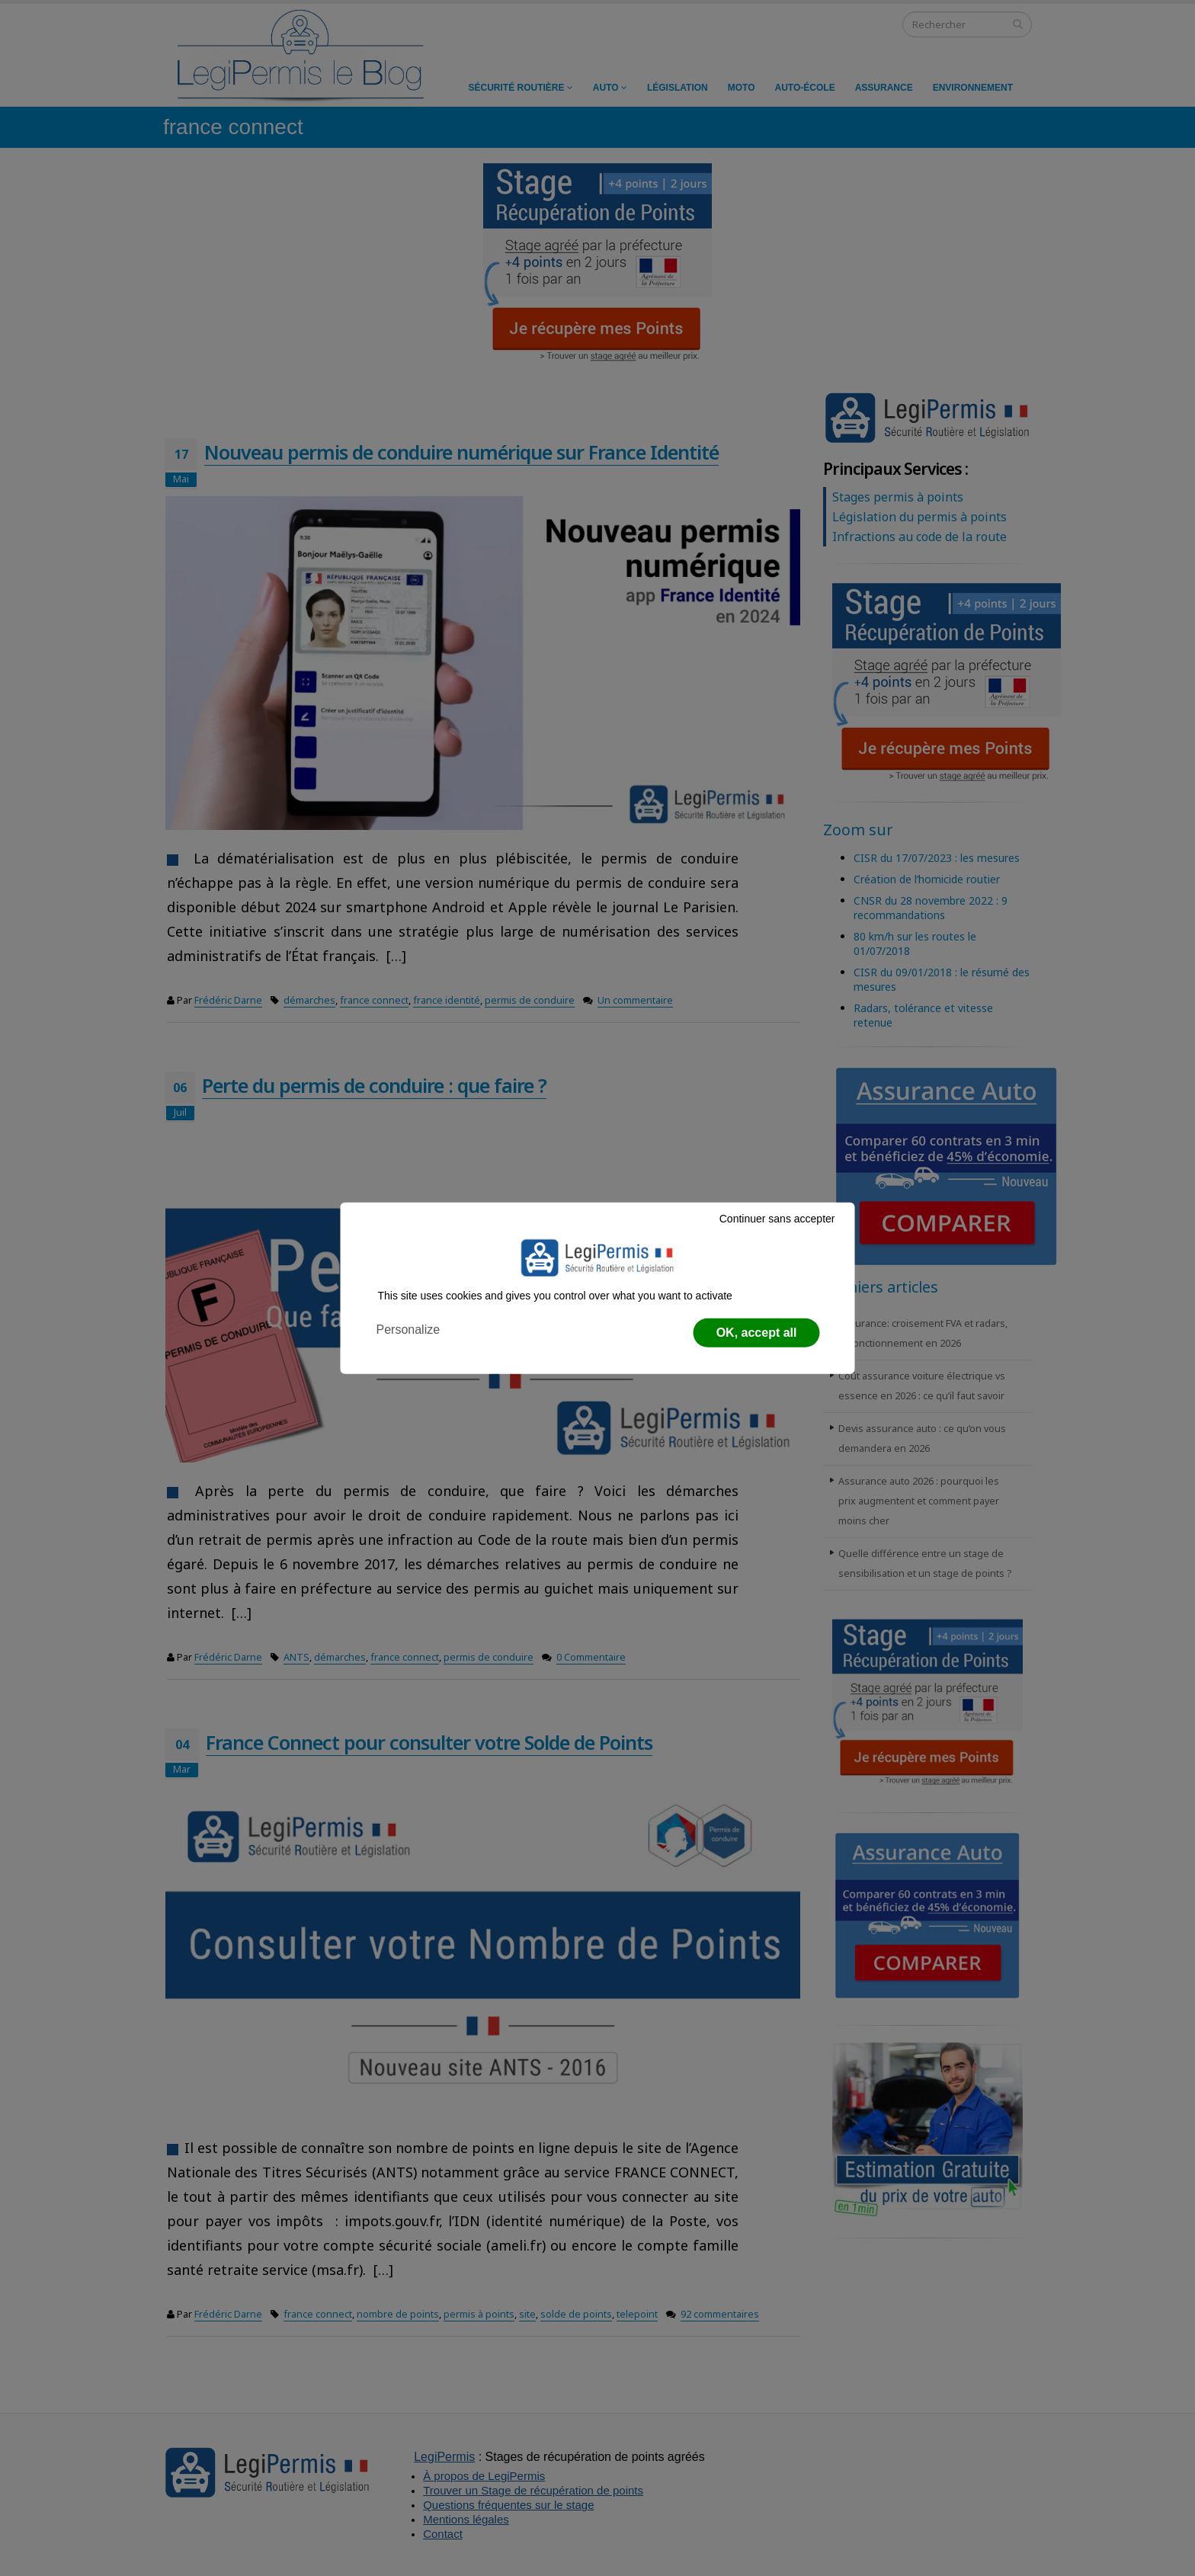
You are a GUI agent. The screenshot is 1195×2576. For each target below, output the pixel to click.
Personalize (408, 1329)
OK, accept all (756, 1332)
